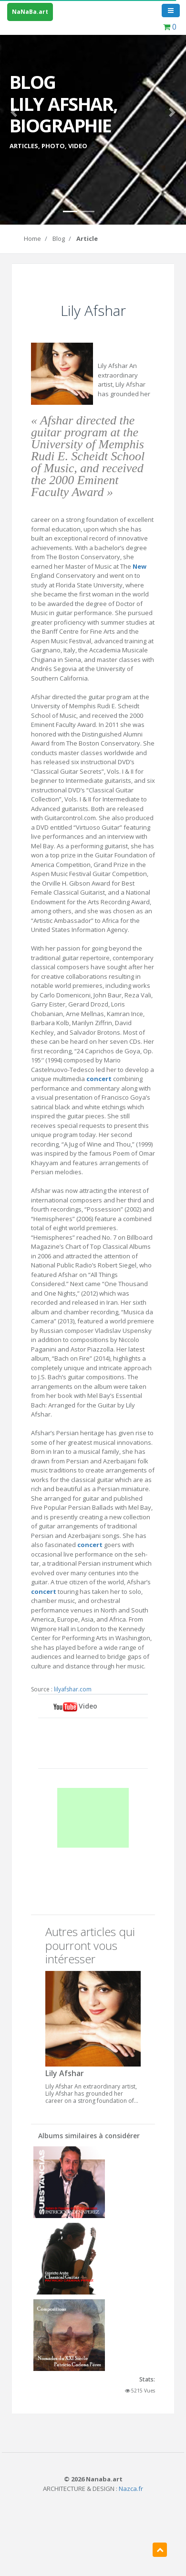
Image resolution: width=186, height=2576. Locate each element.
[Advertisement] (93, 1818)
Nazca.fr (131, 2488)
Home (32, 238)
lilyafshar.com (73, 1689)
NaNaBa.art (30, 12)
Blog (58, 238)
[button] (14, 112)
